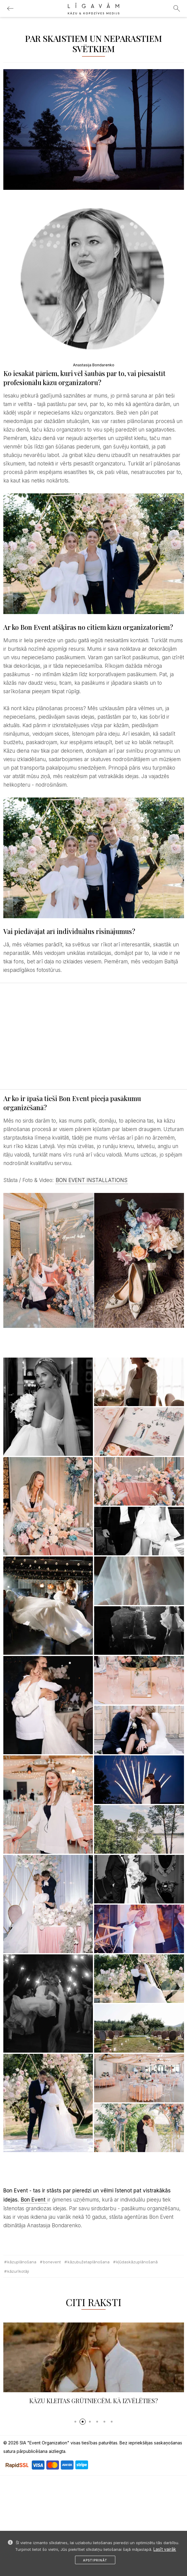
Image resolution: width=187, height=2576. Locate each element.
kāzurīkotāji (18, 2271)
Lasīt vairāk (164, 2549)
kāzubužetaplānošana (88, 2261)
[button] (75, 2422)
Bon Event (34, 2200)
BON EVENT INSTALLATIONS (91, 1180)
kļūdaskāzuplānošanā (137, 2261)
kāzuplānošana (21, 2261)
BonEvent (52, 2261)
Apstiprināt (95, 2560)
